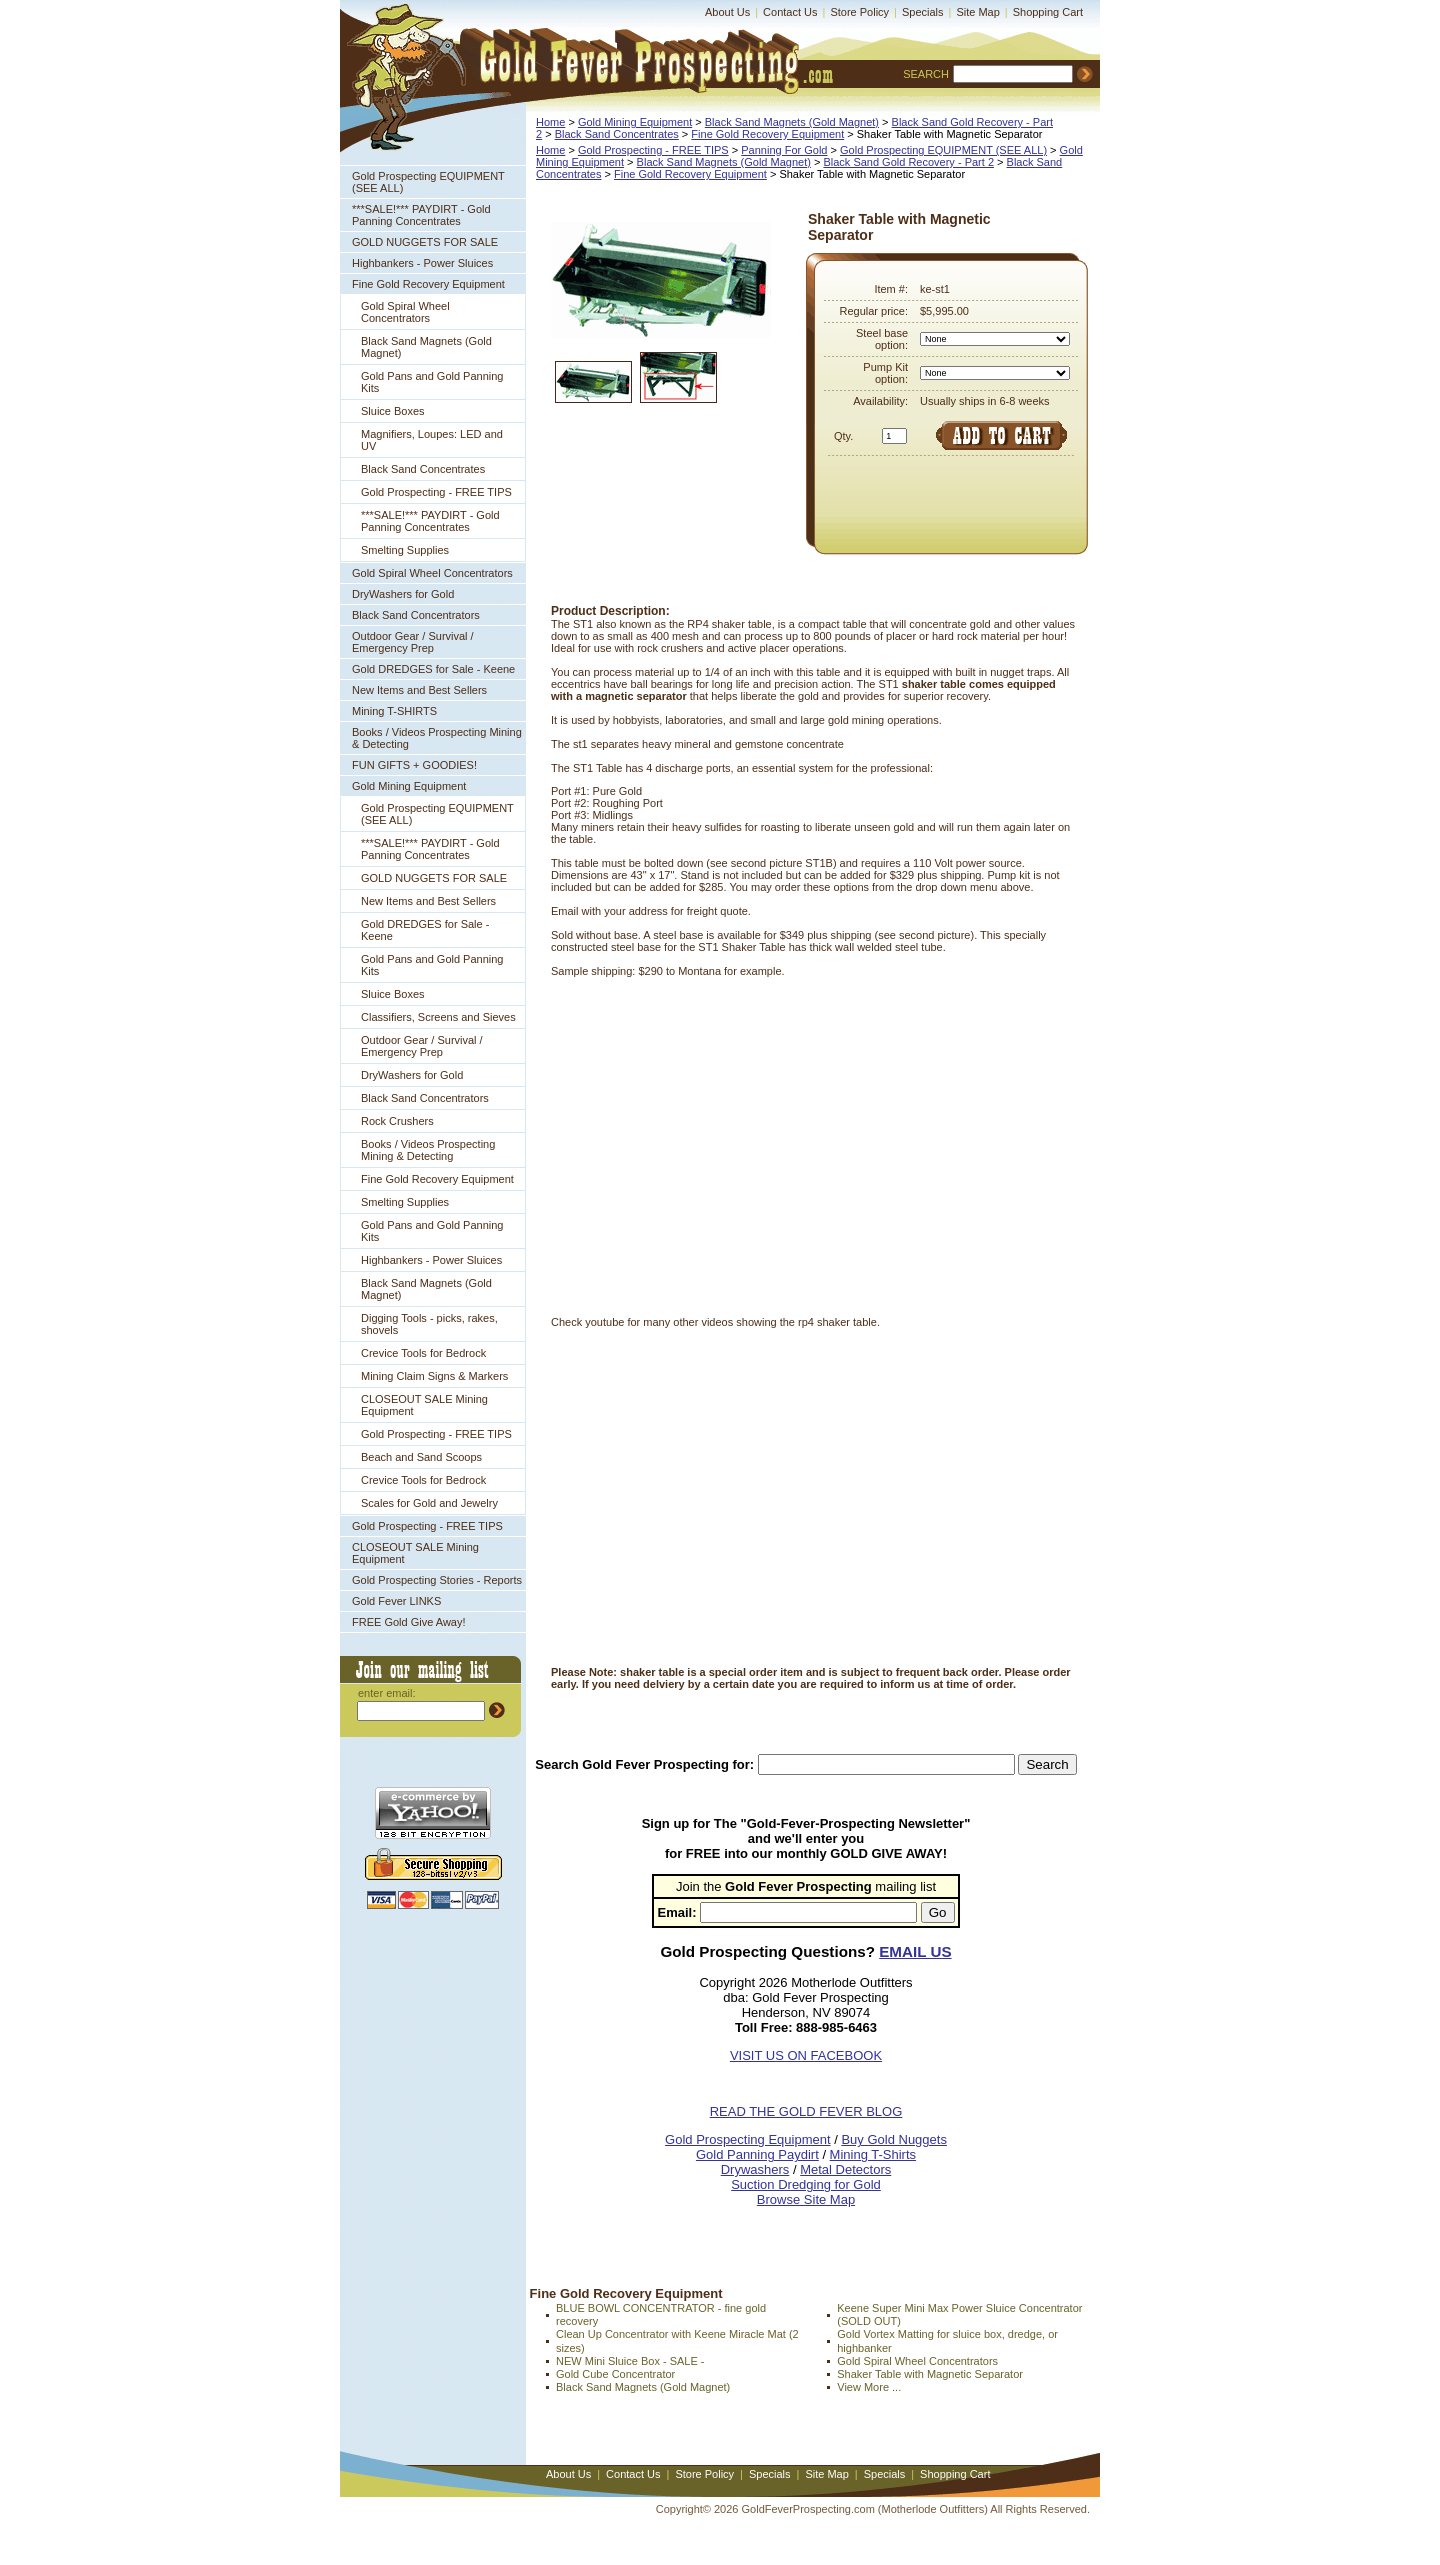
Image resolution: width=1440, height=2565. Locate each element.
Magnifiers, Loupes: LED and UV (432, 440)
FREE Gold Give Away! (409, 1622)
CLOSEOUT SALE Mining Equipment (424, 1405)
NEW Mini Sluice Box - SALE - (630, 2361)
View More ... (869, 2387)
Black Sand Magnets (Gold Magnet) (426, 347)
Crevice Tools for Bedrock (423, 1353)
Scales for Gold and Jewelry (429, 1503)
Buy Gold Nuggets (894, 2139)
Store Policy (859, 12)
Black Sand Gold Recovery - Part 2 (908, 162)
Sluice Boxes (393, 411)
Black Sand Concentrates (423, 469)
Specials (923, 12)
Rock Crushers (397, 1121)
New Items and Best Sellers (419, 690)
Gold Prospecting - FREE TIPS (436, 492)
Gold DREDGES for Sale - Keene (433, 669)
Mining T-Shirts (873, 2154)
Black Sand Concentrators (416, 615)
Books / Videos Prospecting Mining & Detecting (437, 738)
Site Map (977, 12)
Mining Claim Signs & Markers (434, 1376)
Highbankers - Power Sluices (422, 263)
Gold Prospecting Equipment (747, 2139)
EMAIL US (915, 1951)
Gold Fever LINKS (396, 1601)
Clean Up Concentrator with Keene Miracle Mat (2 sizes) (677, 2340)
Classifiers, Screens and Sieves (438, 1017)
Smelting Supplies (405, 550)
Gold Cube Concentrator (615, 2374)
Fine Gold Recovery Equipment (428, 284)
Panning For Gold (784, 150)
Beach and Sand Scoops (421, 1457)
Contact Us (790, 12)
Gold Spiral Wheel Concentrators (405, 312)
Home (550, 122)
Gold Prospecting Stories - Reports (437, 1580)
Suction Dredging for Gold (806, 2184)
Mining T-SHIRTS (394, 711)
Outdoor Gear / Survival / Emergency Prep (413, 642)
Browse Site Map (806, 2199)
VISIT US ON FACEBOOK (806, 2055)
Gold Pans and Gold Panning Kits (432, 382)
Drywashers (755, 2169)
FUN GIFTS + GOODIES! (414, 765)
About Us (727, 12)
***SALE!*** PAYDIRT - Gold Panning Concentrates (421, 215)
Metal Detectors (845, 2169)
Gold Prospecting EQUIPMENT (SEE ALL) (428, 182)
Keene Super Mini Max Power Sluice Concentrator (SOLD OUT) (959, 2314)
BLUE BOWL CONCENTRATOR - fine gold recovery (661, 2314)
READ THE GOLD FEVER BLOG (806, 2111)
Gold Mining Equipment (409, 786)
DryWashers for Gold (403, 594)
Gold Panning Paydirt (757, 2154)
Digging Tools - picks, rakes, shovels (429, 1324)
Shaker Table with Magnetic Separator (930, 2374)
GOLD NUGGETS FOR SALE (425, 242)
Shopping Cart (1048, 12)
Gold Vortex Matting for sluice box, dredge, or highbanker (947, 2340)
